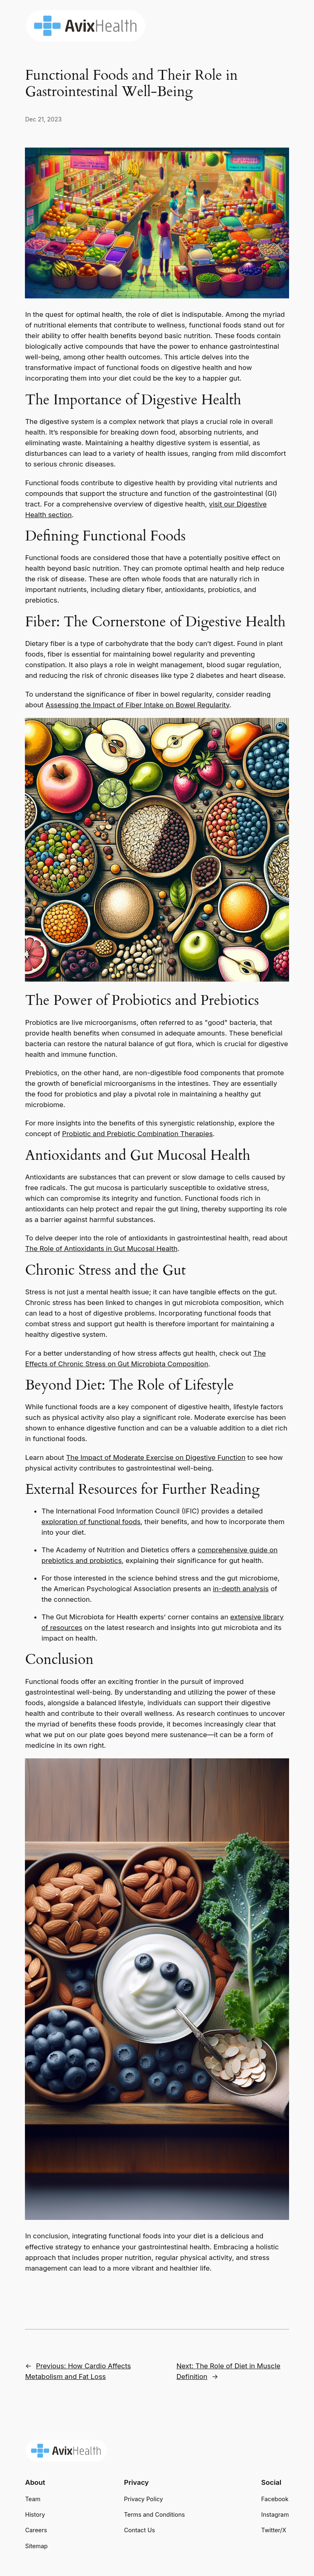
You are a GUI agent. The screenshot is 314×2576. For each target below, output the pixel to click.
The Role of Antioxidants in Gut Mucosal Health (101, 1248)
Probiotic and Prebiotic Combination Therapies (137, 1134)
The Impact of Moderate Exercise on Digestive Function (155, 1457)
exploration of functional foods (90, 1522)
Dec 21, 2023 (43, 119)
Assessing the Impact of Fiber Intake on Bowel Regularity (137, 705)
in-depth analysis (241, 1589)
